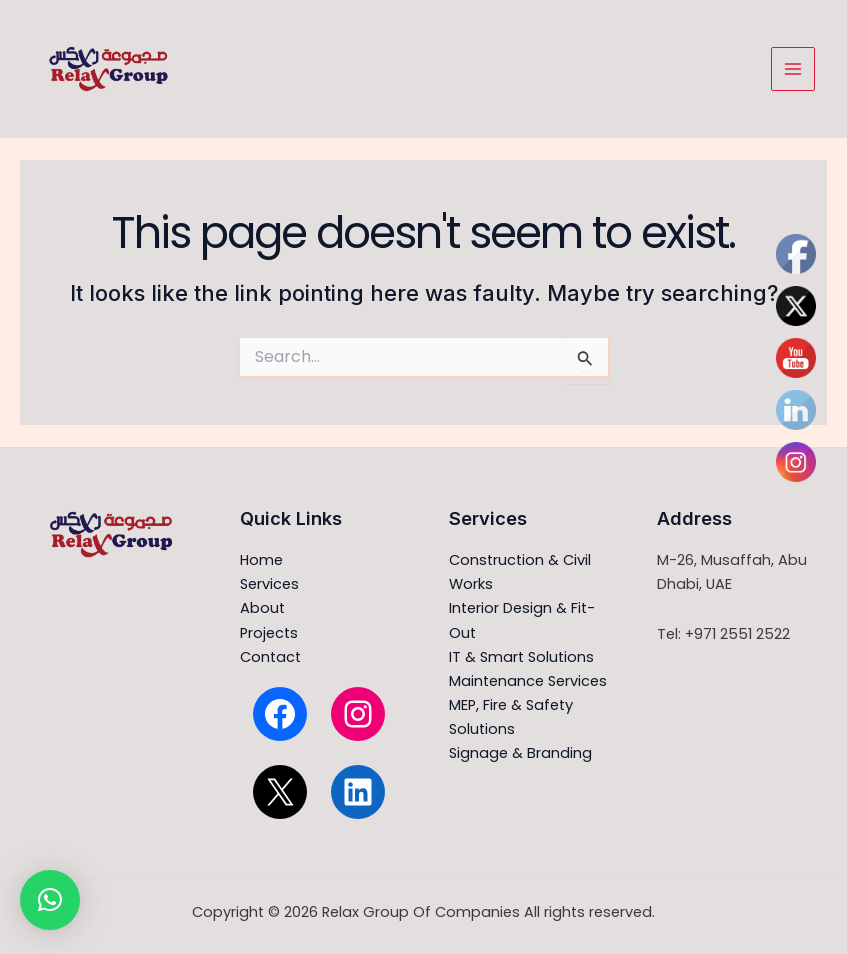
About (262, 608)
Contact (270, 657)
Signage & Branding (520, 753)
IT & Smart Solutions (521, 657)
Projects (269, 633)
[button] (50, 900)
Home (261, 560)
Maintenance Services (528, 681)
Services (269, 584)
